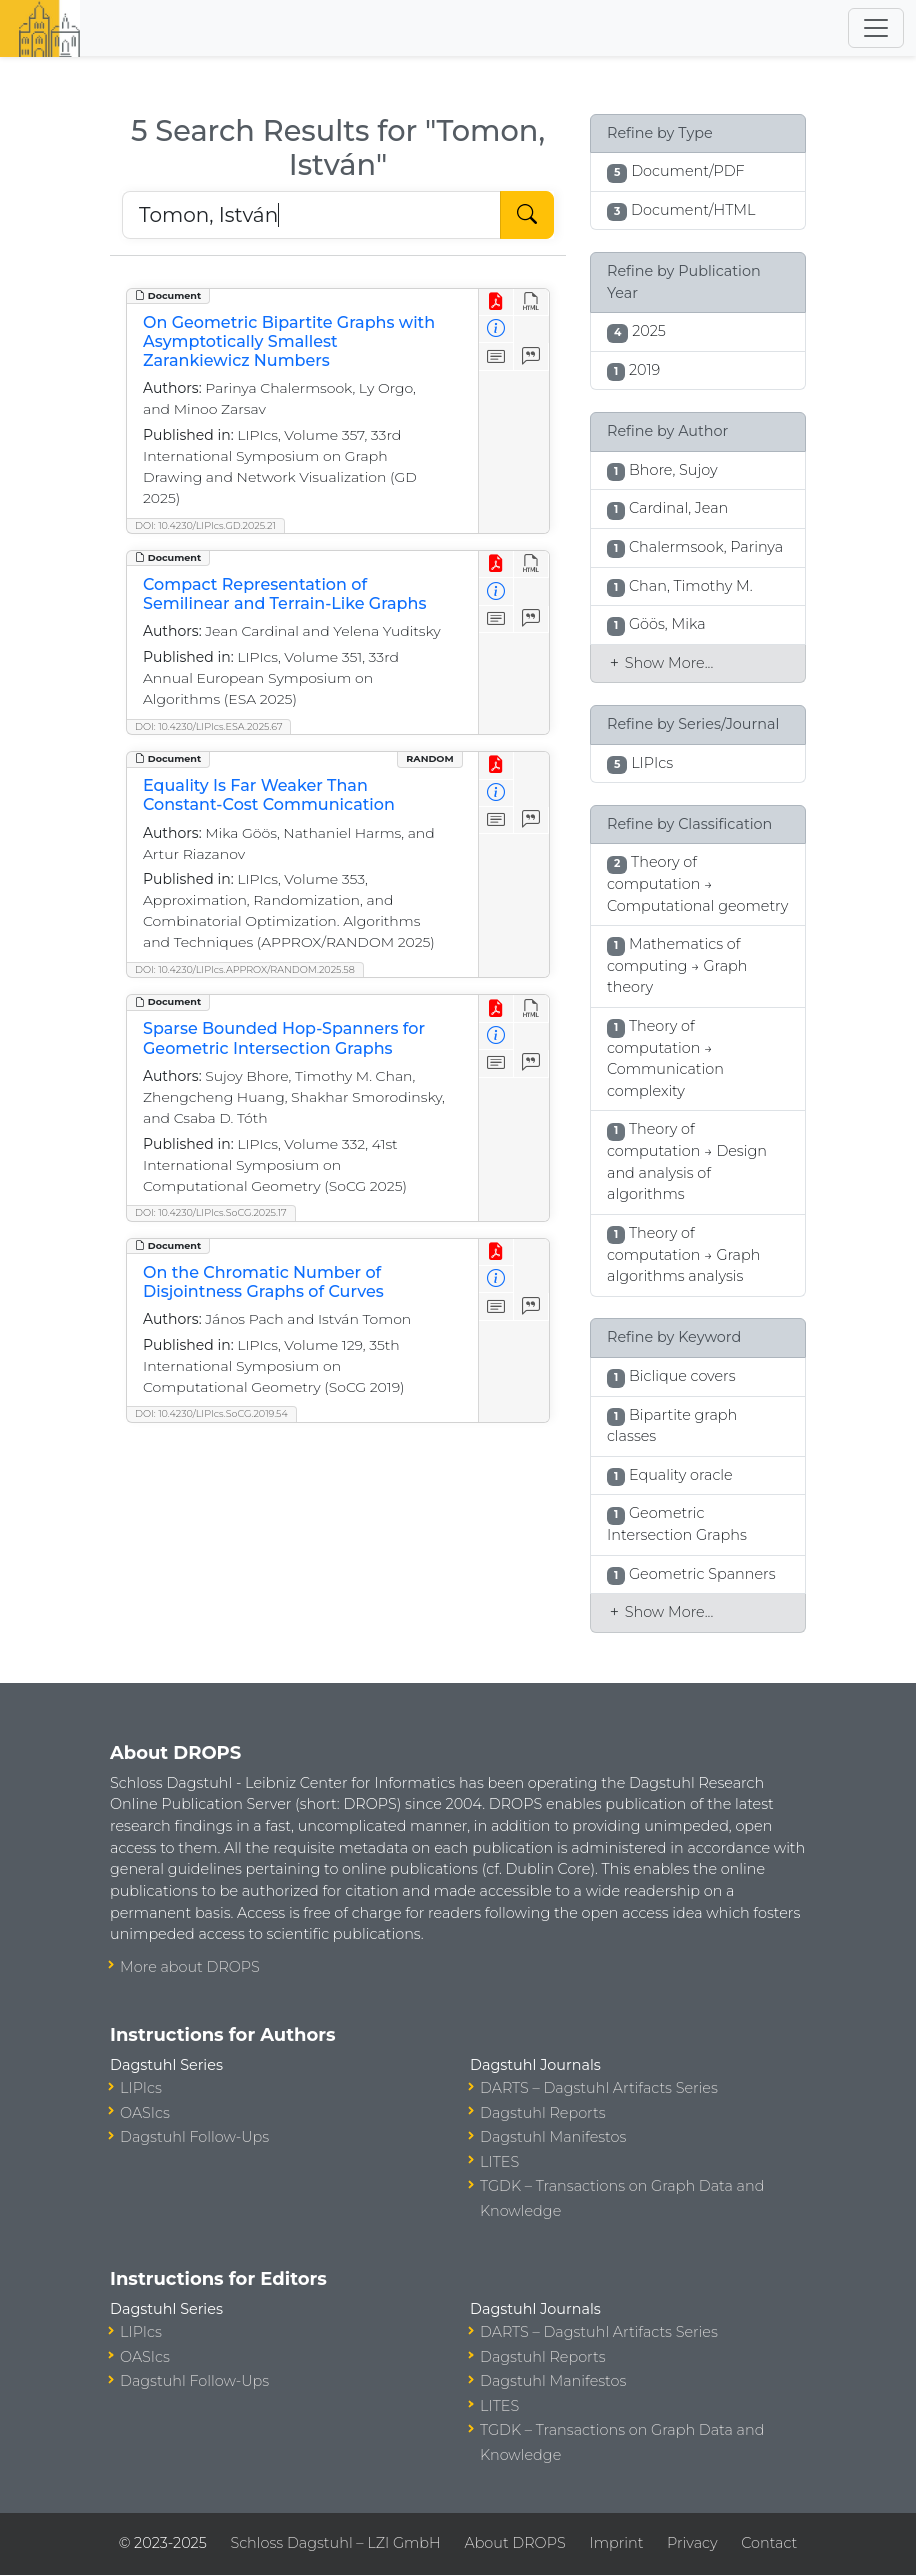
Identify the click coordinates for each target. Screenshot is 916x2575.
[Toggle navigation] (876, 28)
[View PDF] (496, 302)
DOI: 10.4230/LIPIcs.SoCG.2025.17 (211, 1212)
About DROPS (514, 2543)
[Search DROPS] (311, 215)
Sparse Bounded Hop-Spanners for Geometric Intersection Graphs (284, 1038)
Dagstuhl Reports (543, 2113)
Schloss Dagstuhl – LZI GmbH (335, 2543)
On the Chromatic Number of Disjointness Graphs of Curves (263, 1282)
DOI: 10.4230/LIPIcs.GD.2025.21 (205, 525)
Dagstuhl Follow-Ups (194, 2137)
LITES (499, 2162)
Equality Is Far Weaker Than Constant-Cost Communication (269, 795)
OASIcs (145, 2113)
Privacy (692, 2543)
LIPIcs (141, 2088)
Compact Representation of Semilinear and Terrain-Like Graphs (284, 594)
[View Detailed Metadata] (496, 329)
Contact (769, 2543)
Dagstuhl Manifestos (553, 2137)
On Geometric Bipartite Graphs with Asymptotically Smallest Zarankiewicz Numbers (289, 341)
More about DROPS (190, 1967)
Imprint (616, 2543)
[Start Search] (527, 215)
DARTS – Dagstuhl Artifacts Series (599, 2088)
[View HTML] (531, 302)
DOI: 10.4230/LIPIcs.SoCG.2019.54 (211, 1413)
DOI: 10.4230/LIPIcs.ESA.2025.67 (208, 726)
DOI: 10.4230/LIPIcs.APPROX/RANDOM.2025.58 (245, 969)
